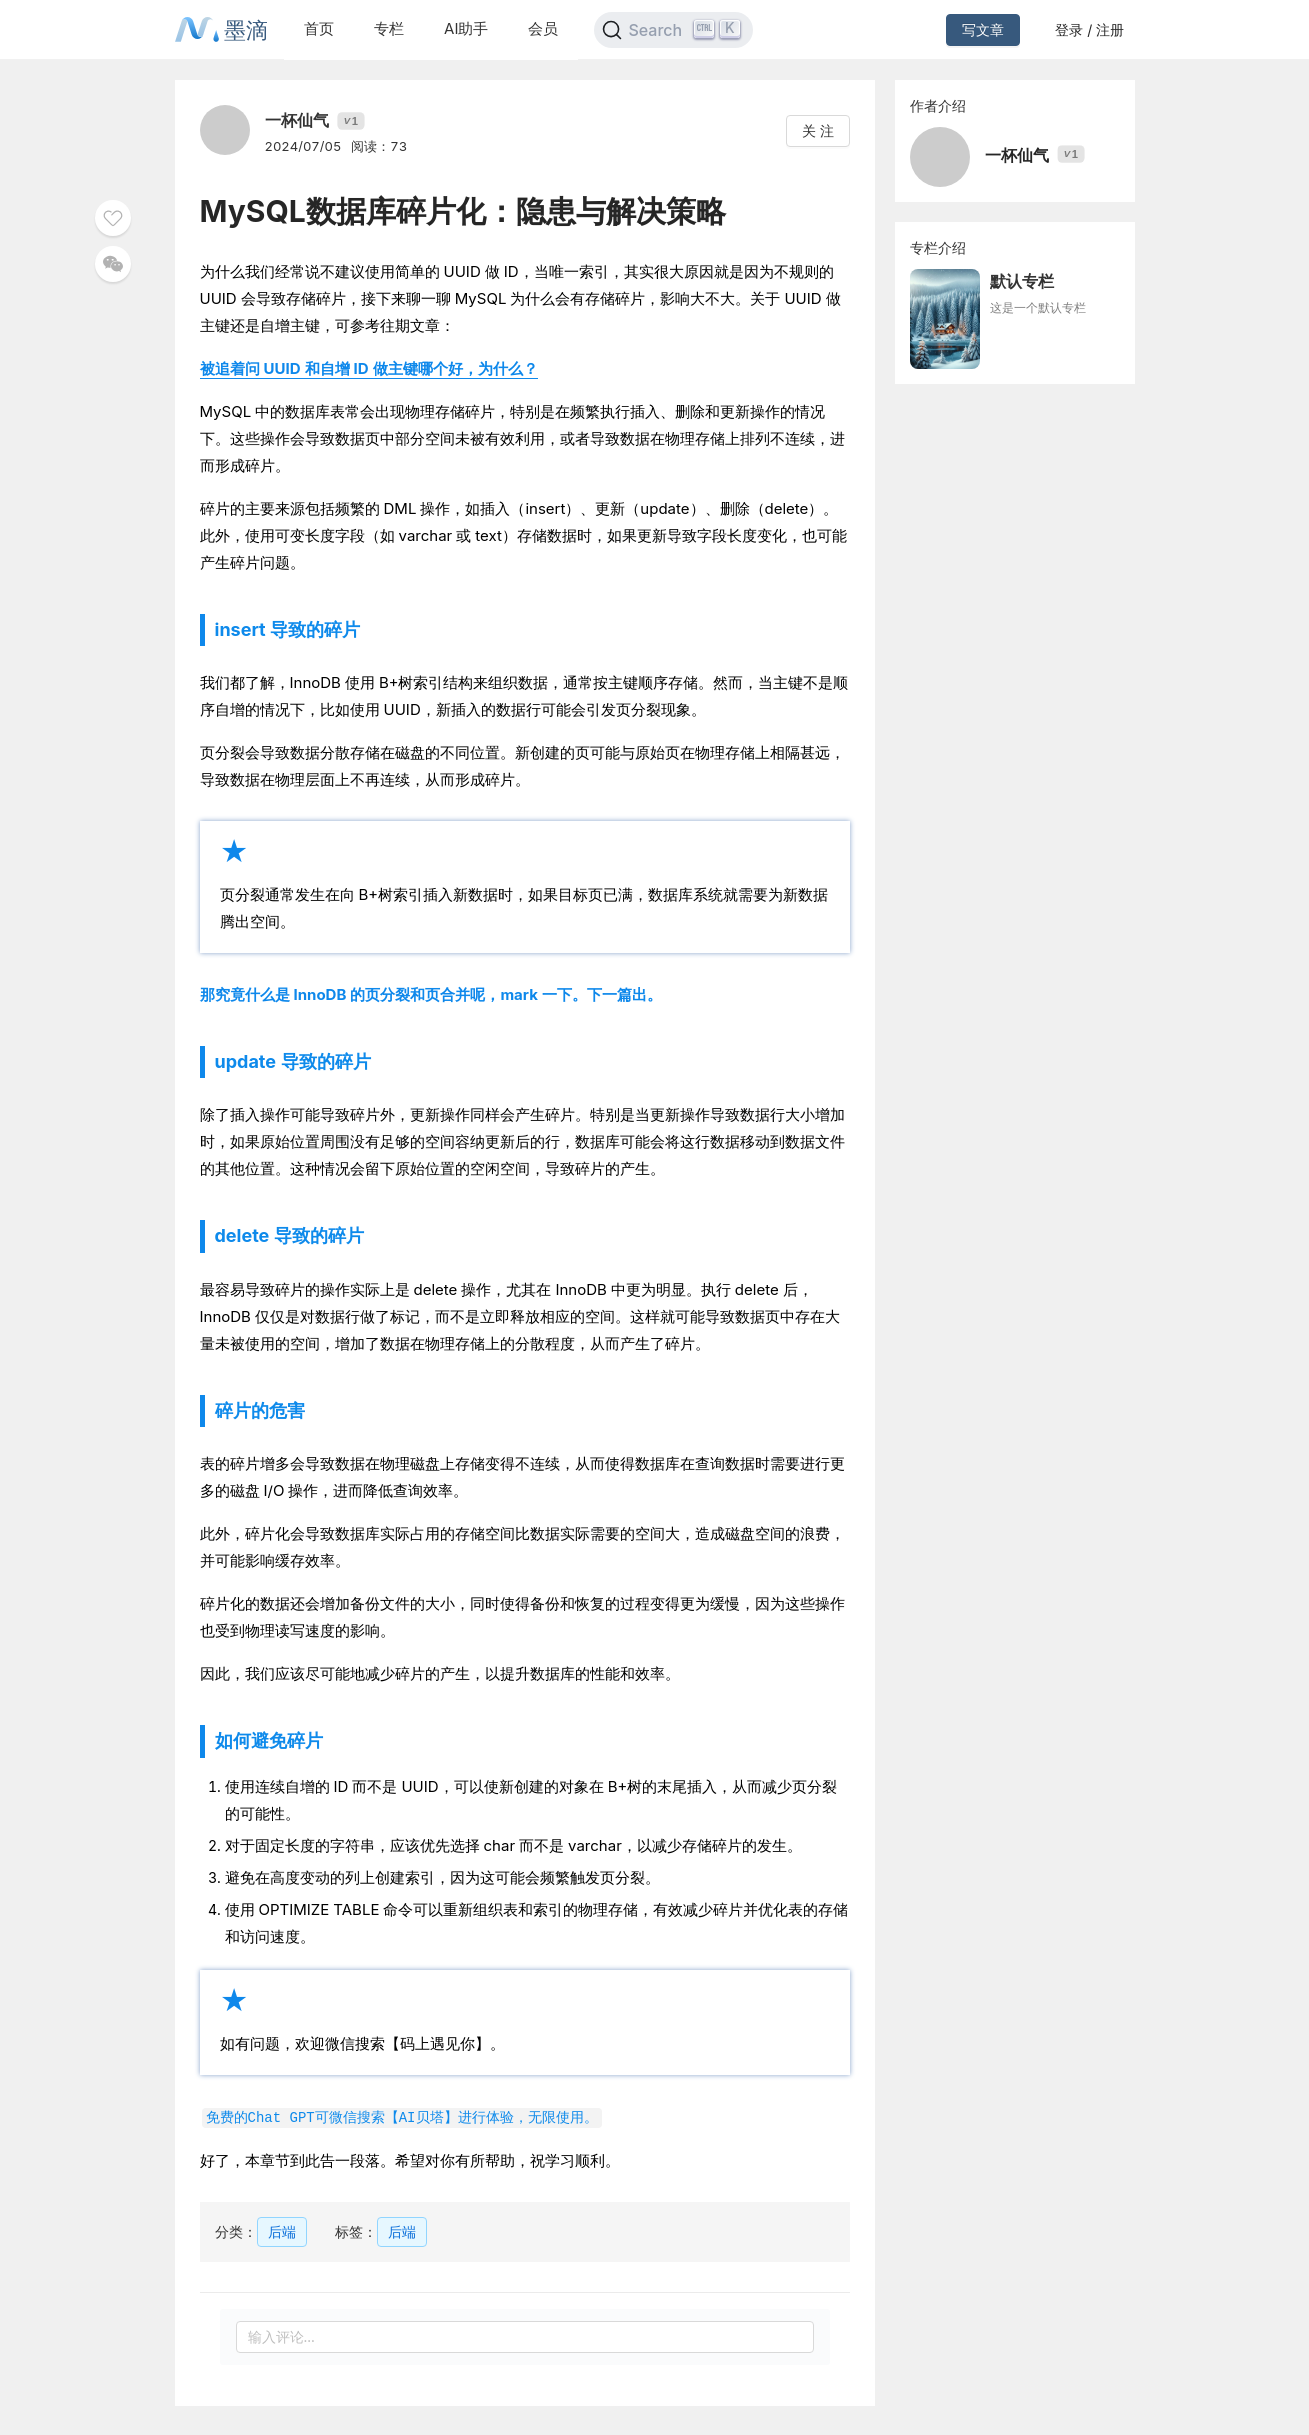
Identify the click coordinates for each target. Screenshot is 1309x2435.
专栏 (389, 28)
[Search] (673, 30)
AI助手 (466, 28)
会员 (543, 28)
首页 (319, 28)
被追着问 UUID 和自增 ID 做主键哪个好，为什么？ (369, 368)
